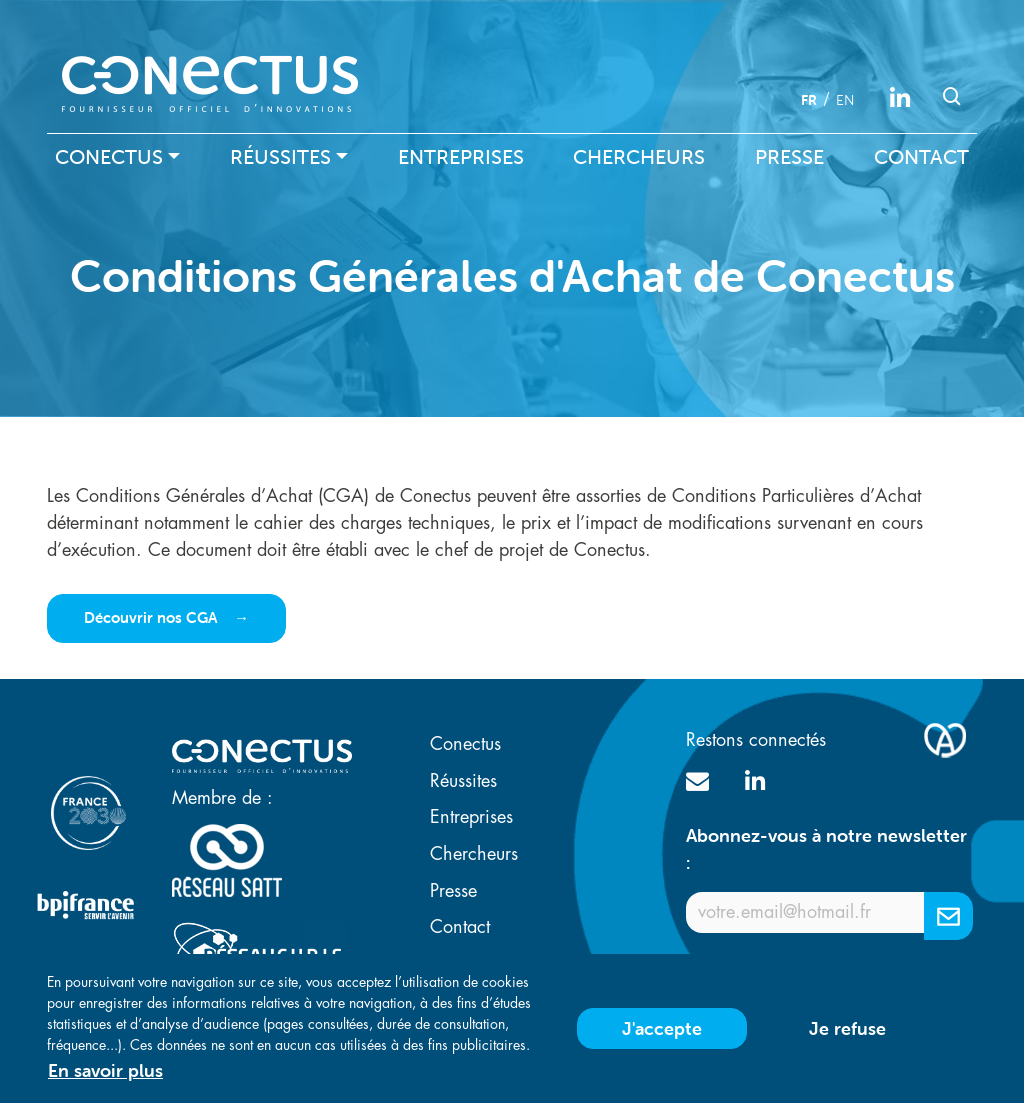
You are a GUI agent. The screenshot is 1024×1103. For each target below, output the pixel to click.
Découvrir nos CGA (153, 617)
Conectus (109, 157)
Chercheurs (639, 157)
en (845, 100)
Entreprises (461, 157)
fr (809, 100)
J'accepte (662, 1036)
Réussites (280, 157)
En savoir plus (105, 1078)
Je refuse (847, 1036)
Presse (789, 157)
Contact (921, 157)
